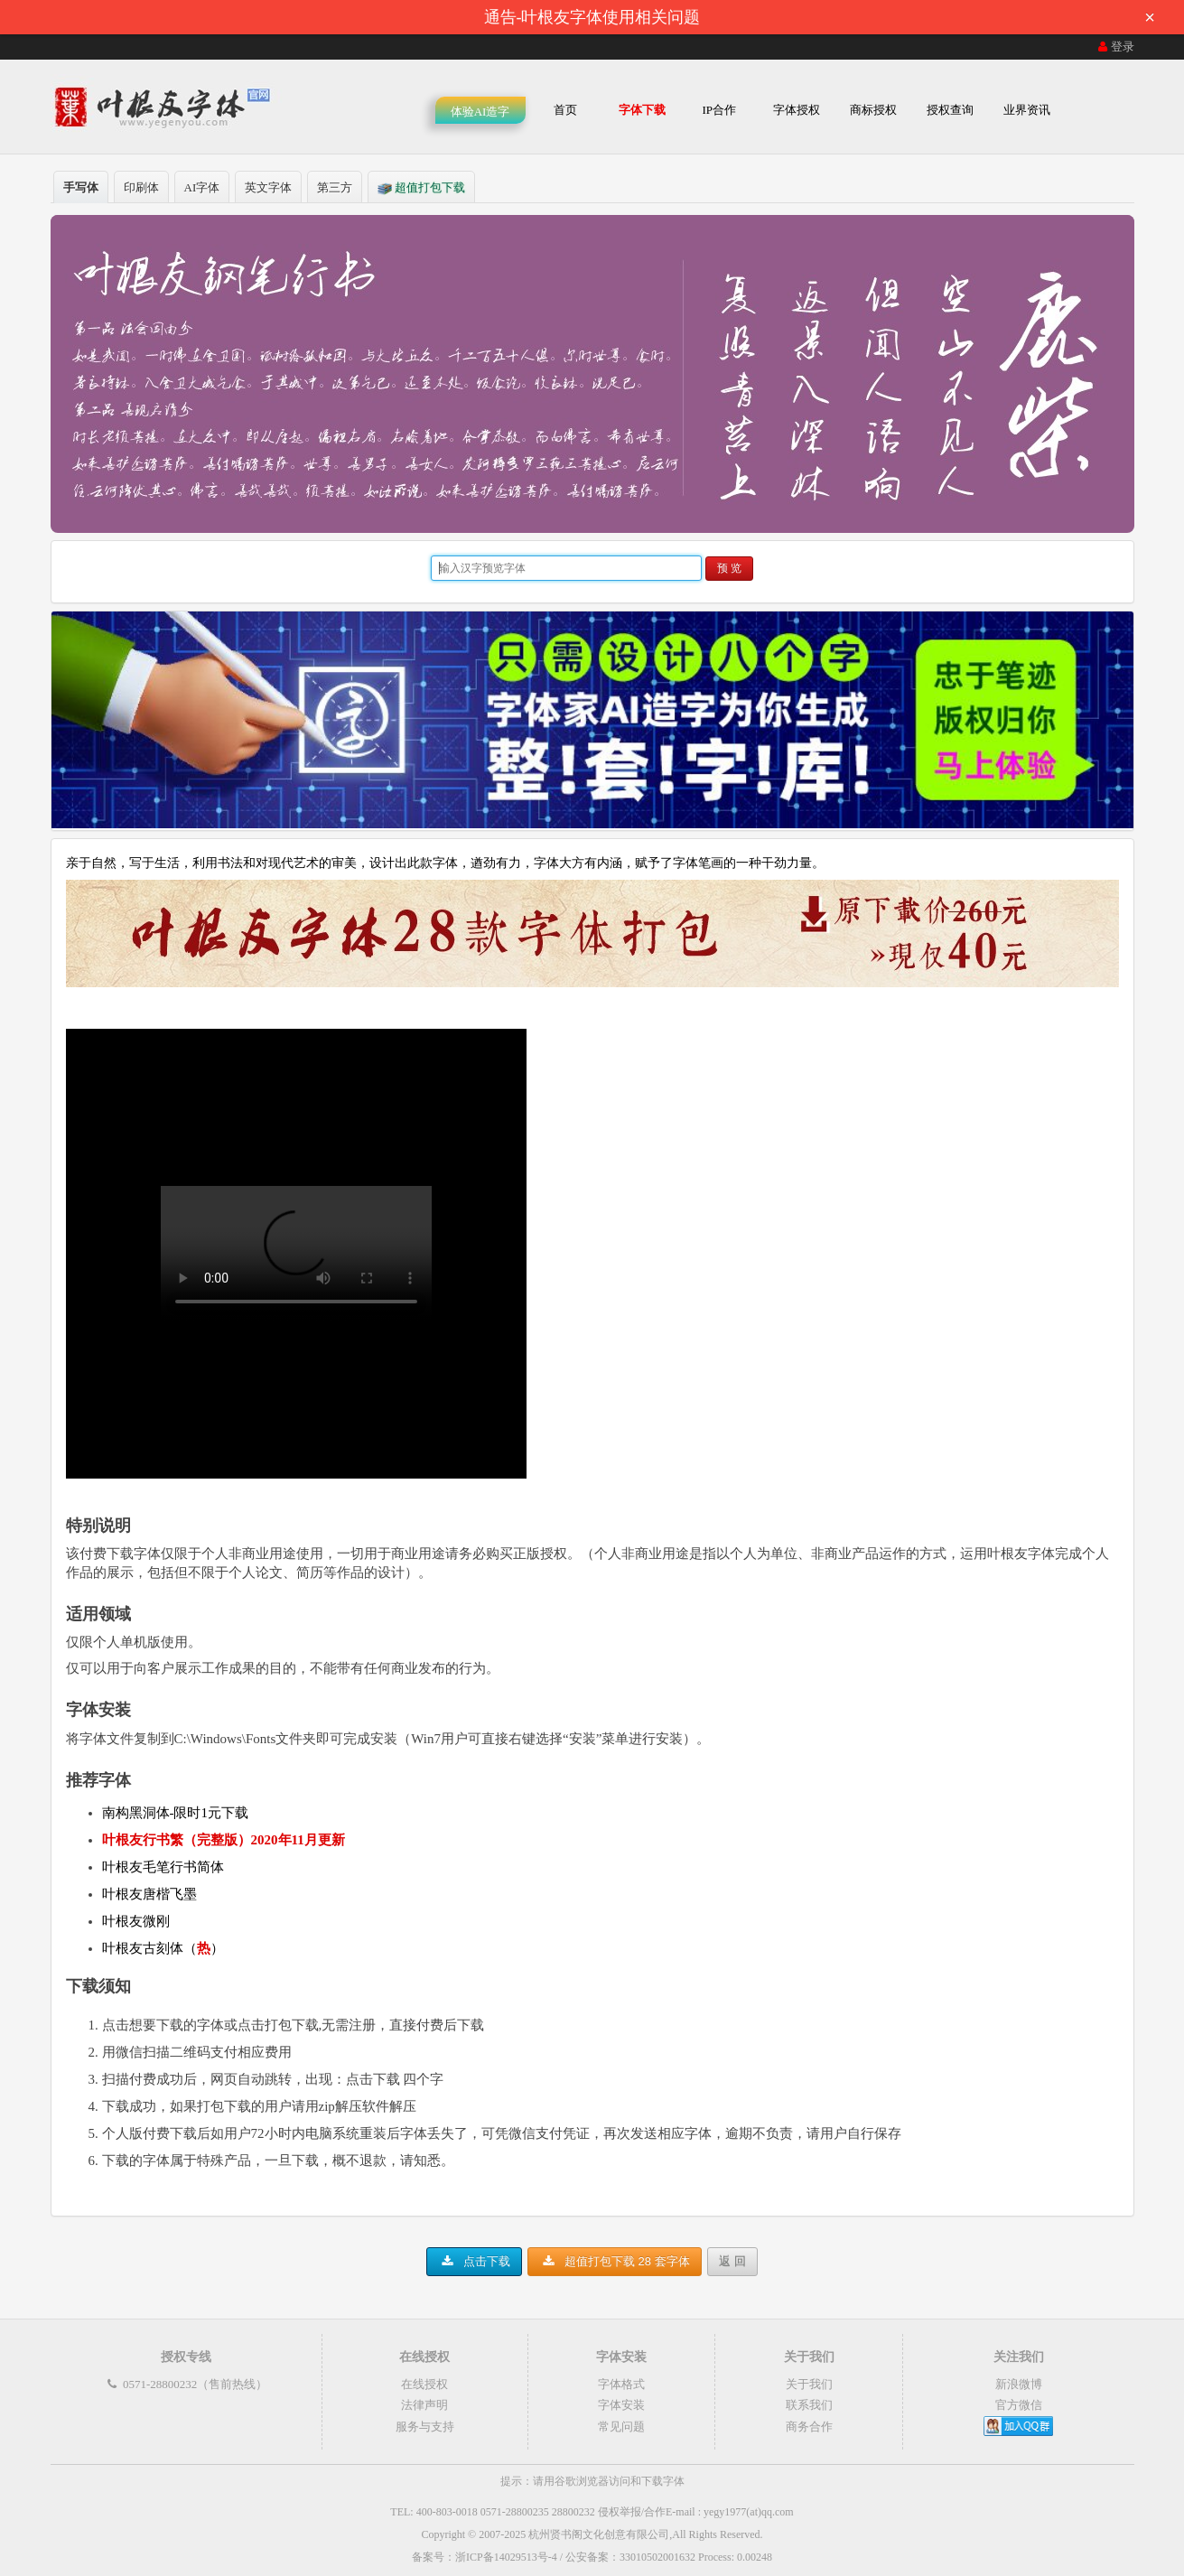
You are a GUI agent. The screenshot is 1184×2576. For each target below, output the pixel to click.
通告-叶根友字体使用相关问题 (825, 17)
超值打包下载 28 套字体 (614, 2261)
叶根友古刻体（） (163, 1948)
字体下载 (642, 110)
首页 (565, 110)
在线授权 (424, 2384)
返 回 (732, 2261)
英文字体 (268, 187)
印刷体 (141, 187)
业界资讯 (1026, 110)
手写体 (80, 187)
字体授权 (796, 110)
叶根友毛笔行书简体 (163, 1867)
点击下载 (474, 2261)
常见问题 (621, 2426)
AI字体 (202, 187)
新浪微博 (1018, 2384)
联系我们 (809, 2405)
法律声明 (424, 2405)
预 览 (729, 568)
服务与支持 (425, 2426)
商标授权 (873, 110)
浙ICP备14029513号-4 (506, 2557)
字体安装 (621, 2405)
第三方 (334, 187)
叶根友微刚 (136, 1921)
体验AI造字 (480, 111)
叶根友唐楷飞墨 (149, 1894)
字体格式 (621, 2384)
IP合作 (719, 110)
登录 (1114, 46)
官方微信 (1018, 2405)
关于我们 (809, 2384)
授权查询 (950, 110)
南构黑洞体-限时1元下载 (175, 1813)
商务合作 (809, 2426)
